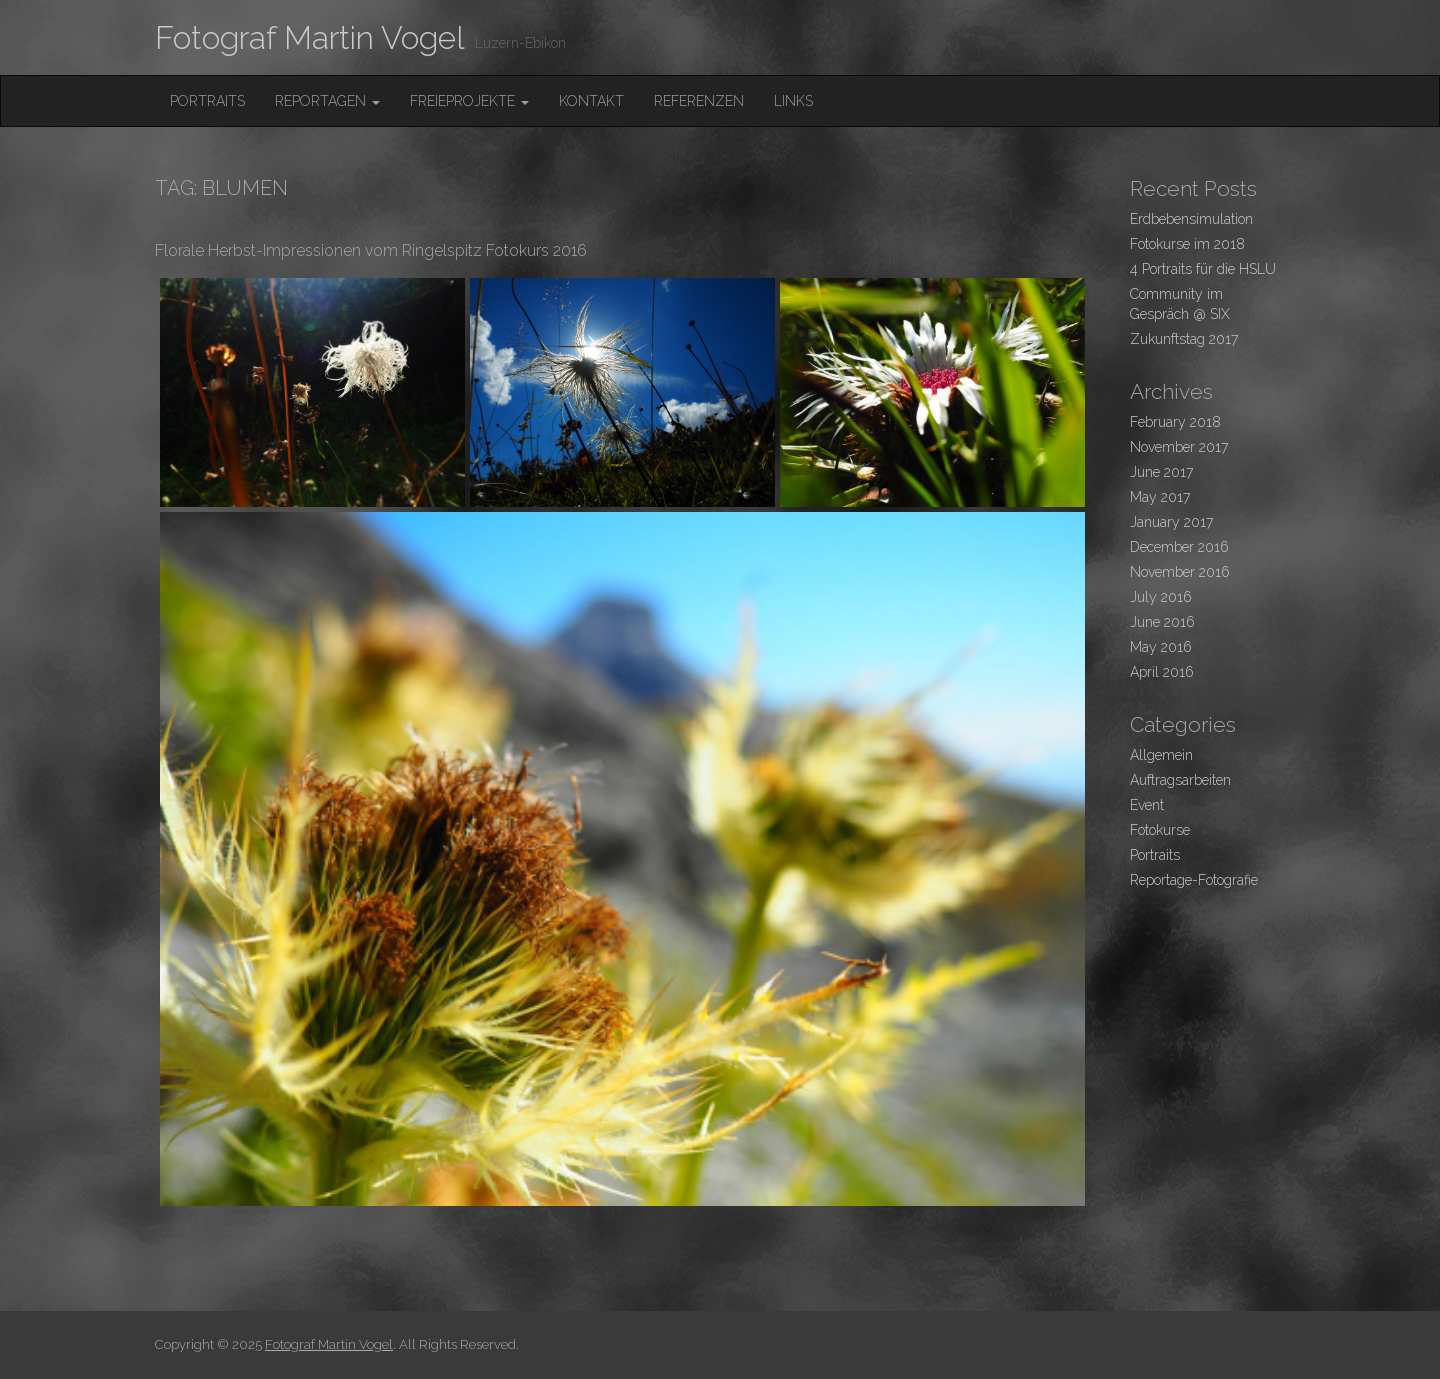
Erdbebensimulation (1191, 219)
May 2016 (1161, 647)
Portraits (207, 101)
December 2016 (1179, 547)
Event (1147, 805)
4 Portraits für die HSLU (1203, 269)
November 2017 (1179, 447)
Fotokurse (1160, 830)
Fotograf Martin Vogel (310, 37)
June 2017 (1161, 472)
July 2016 (1161, 597)
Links (793, 101)
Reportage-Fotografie (1194, 880)
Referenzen (699, 101)
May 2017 (1160, 497)
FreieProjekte (469, 101)
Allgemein (1161, 755)
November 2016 (1180, 572)
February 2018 (1175, 422)
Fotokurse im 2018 (1187, 244)
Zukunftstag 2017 (1184, 339)
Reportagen (327, 101)
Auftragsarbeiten (1180, 780)
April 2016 (1162, 672)
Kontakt (591, 101)
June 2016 (1162, 622)
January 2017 (1171, 522)
